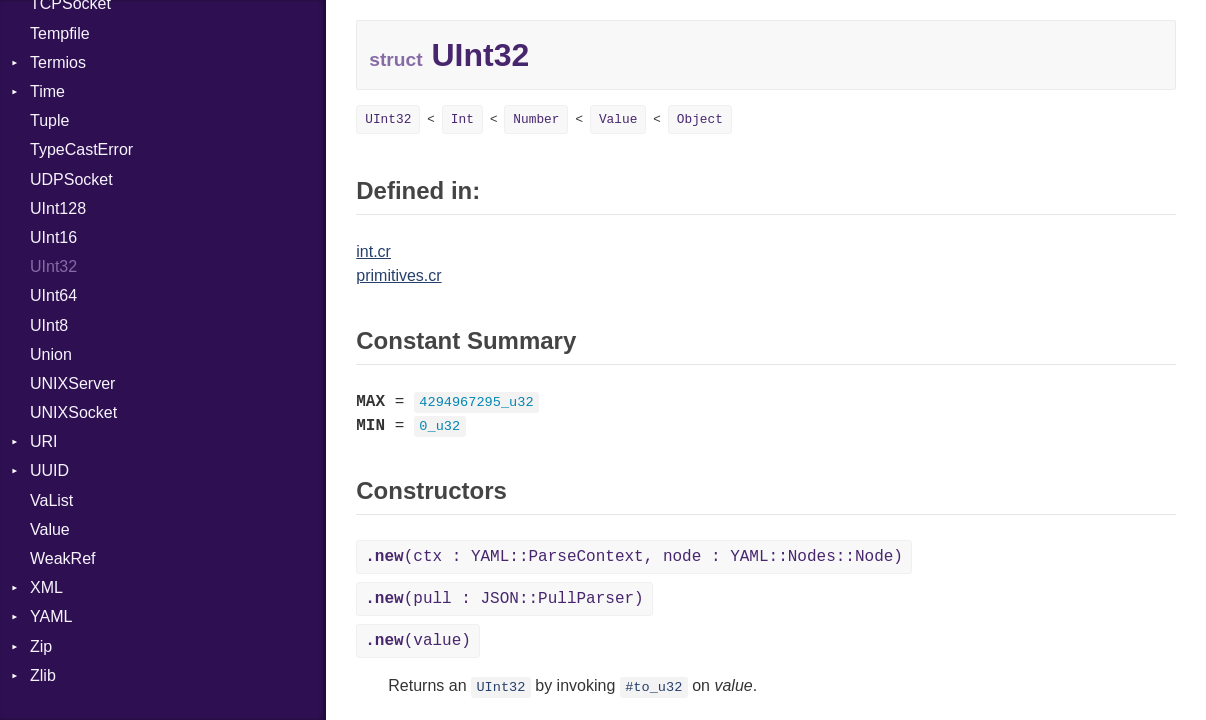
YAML (51, 616)
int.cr (373, 251)
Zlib (43, 675)
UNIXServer (72, 383)
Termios (58, 62)
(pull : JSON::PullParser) (504, 599)
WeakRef (63, 558)
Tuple (49, 120)
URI (44, 441)
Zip (41, 646)
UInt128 (58, 208)
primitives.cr (398, 275)
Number (536, 119)
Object (700, 119)
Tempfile (60, 33)
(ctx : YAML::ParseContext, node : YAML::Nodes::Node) (634, 557)
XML (46, 587)
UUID (49, 470)
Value (50, 529)
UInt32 (53, 266)
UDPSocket (71, 179)
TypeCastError (81, 149)
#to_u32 (653, 687)
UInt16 (53, 237)
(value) (418, 641)
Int (462, 119)
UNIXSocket (73, 412)
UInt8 (49, 325)
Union (51, 354)
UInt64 (53, 295)
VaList (51, 500)
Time (47, 91)
